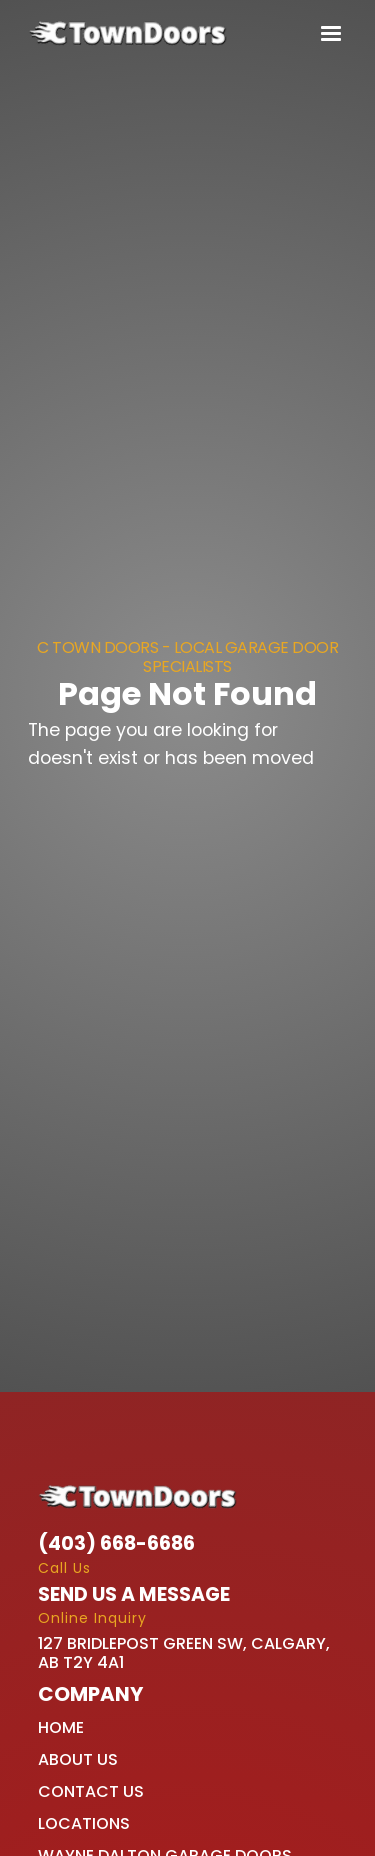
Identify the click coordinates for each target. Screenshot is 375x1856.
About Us (78, 1759)
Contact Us (91, 1791)
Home (61, 1727)
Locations (84, 1823)
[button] (326, 33)
